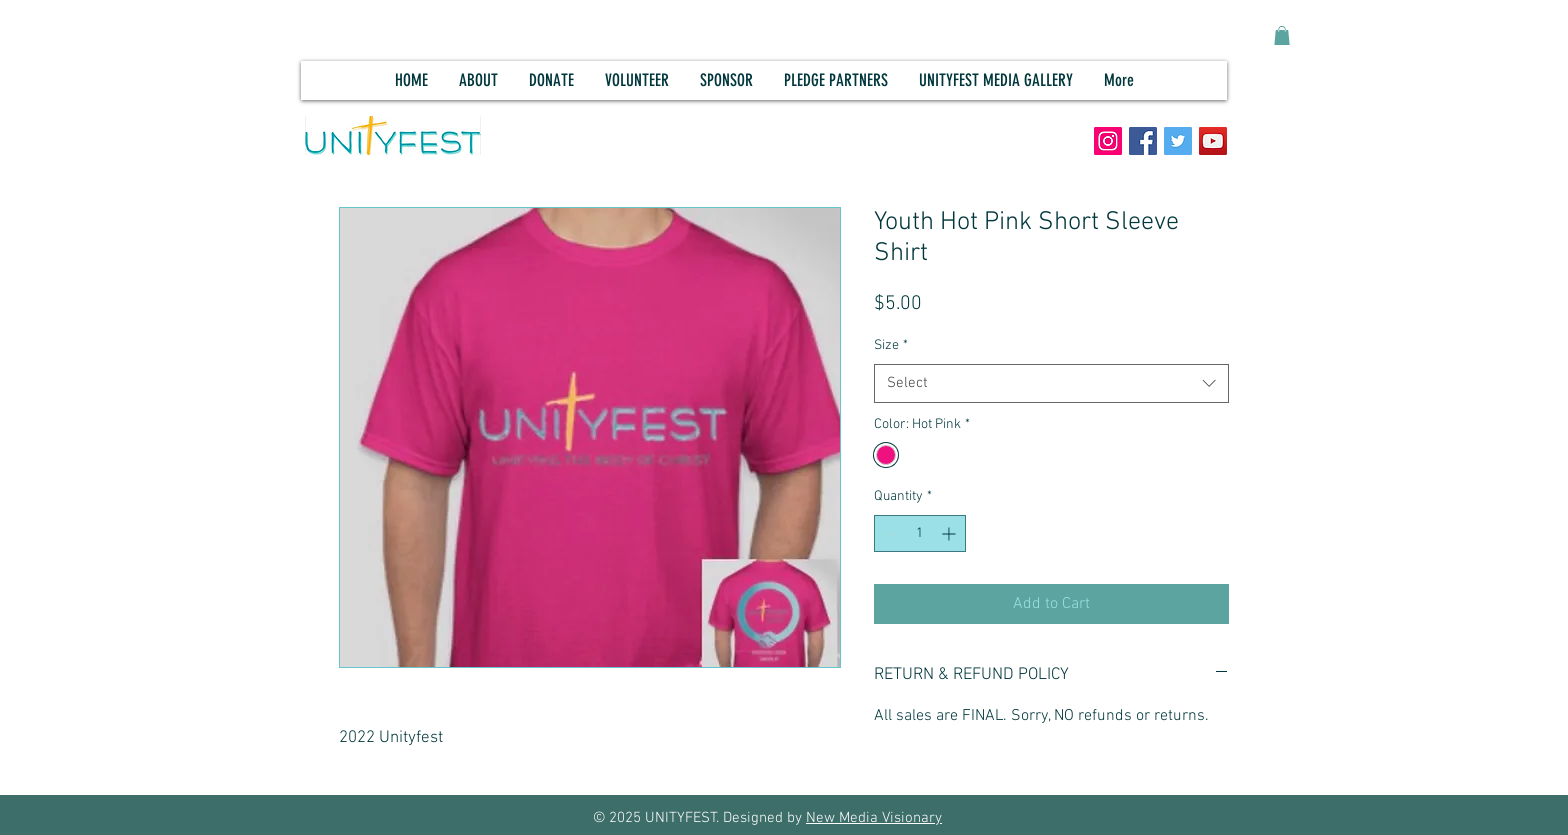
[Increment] (950, 533)
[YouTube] (1213, 141)
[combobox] (1051, 383)
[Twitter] (1178, 141)
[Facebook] (1143, 141)
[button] (1282, 35)
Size (891, 345)
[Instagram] (1108, 141)
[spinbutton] (920, 533)
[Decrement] (889, 533)
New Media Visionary (874, 818)
